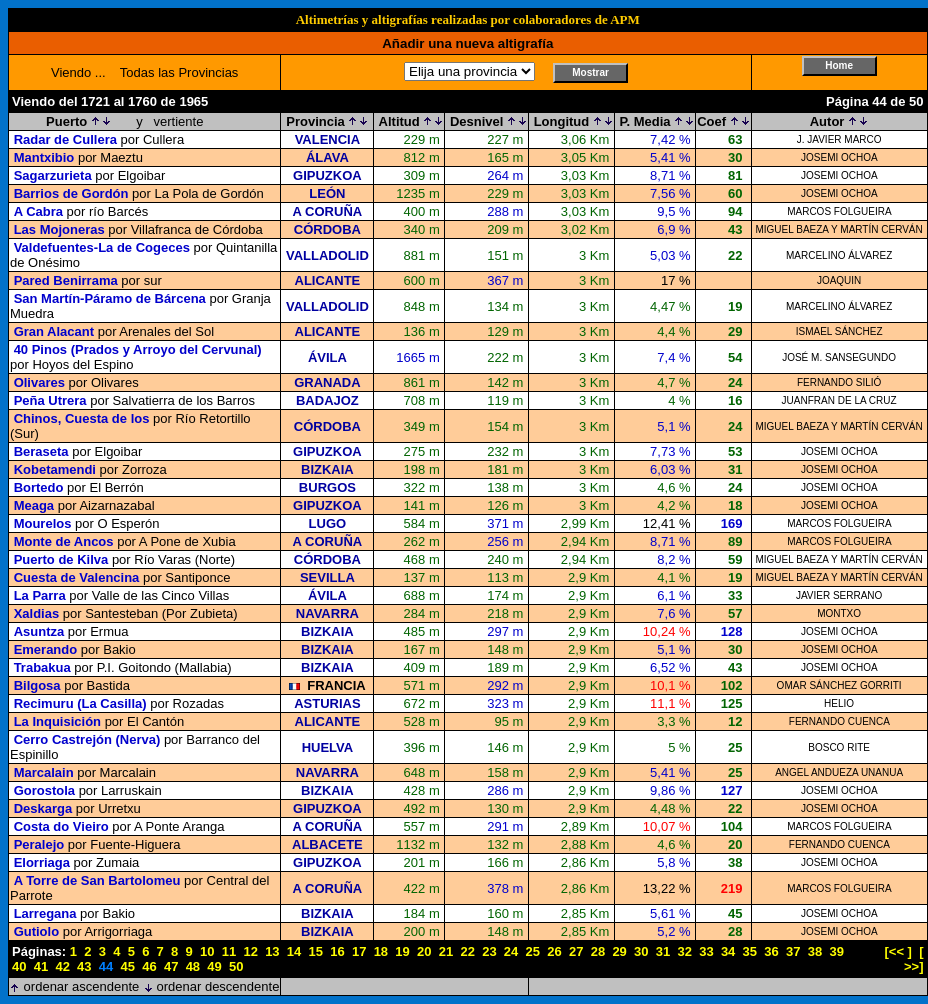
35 (750, 951)
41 (41, 966)
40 (19, 966)
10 (207, 951)
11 (229, 951)
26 (554, 951)
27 (576, 951)
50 (236, 966)
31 (663, 951)
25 (533, 951)
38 (815, 951)
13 (272, 951)
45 (128, 966)
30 (641, 951)
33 (706, 951)
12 (250, 951)
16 (337, 951)
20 (424, 951)
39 (836, 951)
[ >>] (914, 959)
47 (171, 966)
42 (62, 966)
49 (214, 966)
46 (149, 966)
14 (294, 951)
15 (316, 951)
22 (467, 951)
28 (598, 951)
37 (793, 951)
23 (489, 951)
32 (684, 951)
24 (511, 951)
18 (381, 951)
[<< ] (898, 951)
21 (446, 951)
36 (771, 951)
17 (359, 951)
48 (193, 966)
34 (728, 951)
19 (402, 951)
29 (619, 951)
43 (84, 966)
